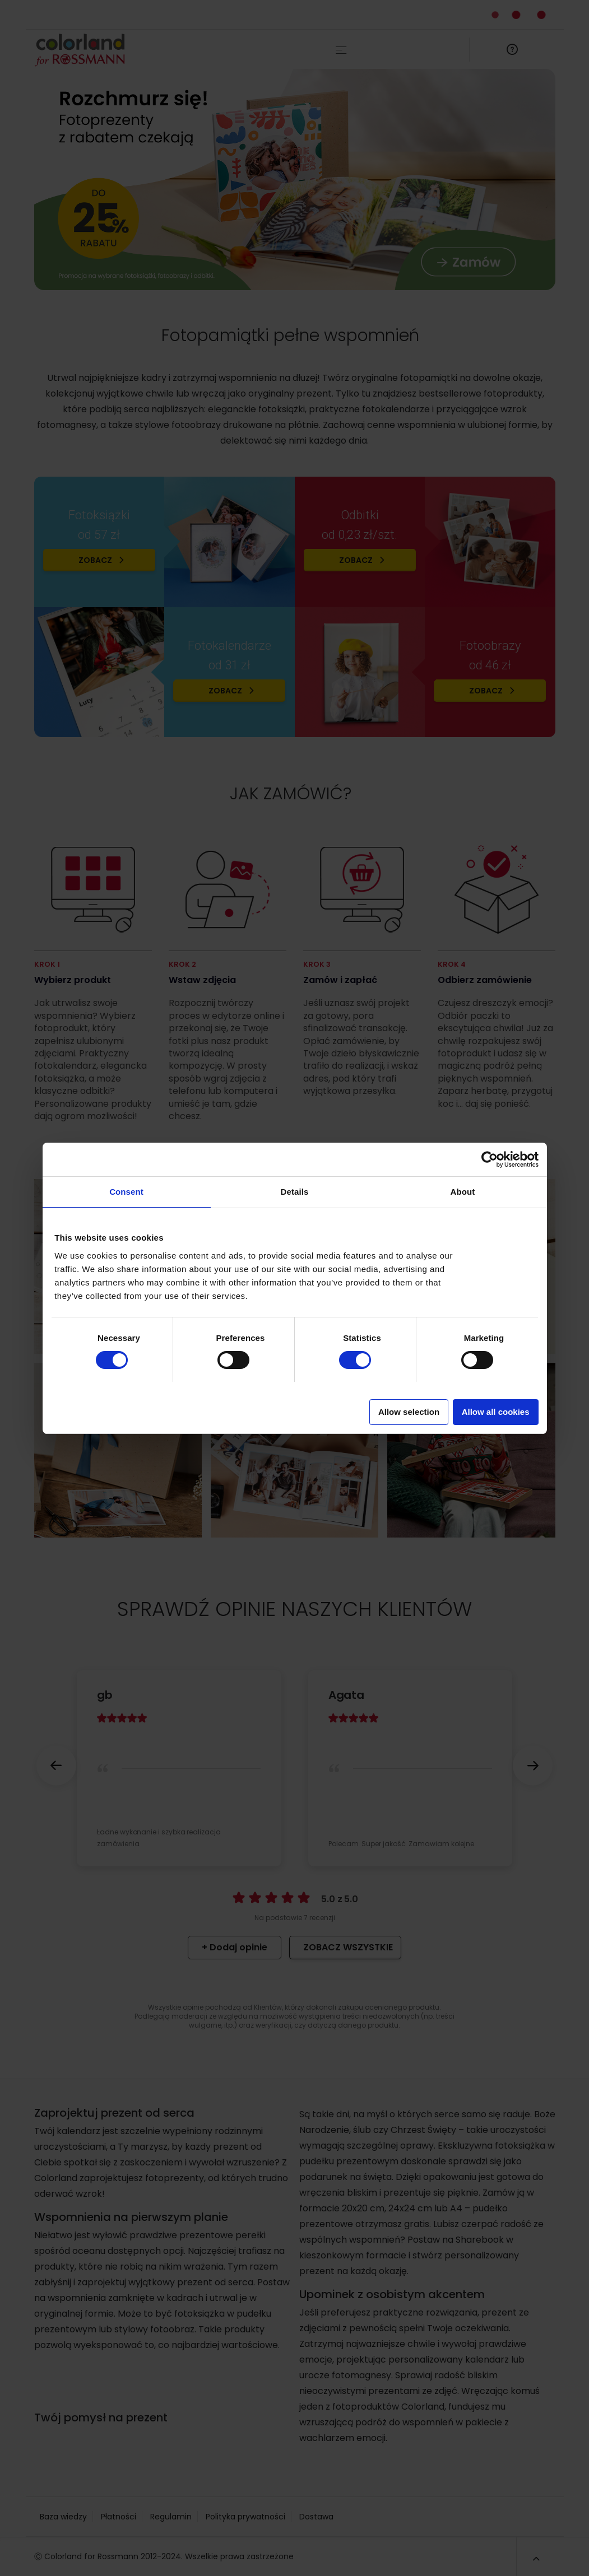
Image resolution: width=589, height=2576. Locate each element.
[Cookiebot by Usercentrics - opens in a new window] (489, 1159)
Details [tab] (295, 1191)
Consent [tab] (126, 1191)
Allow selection (408, 1412)
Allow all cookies (496, 1412)
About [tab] (463, 1191)
